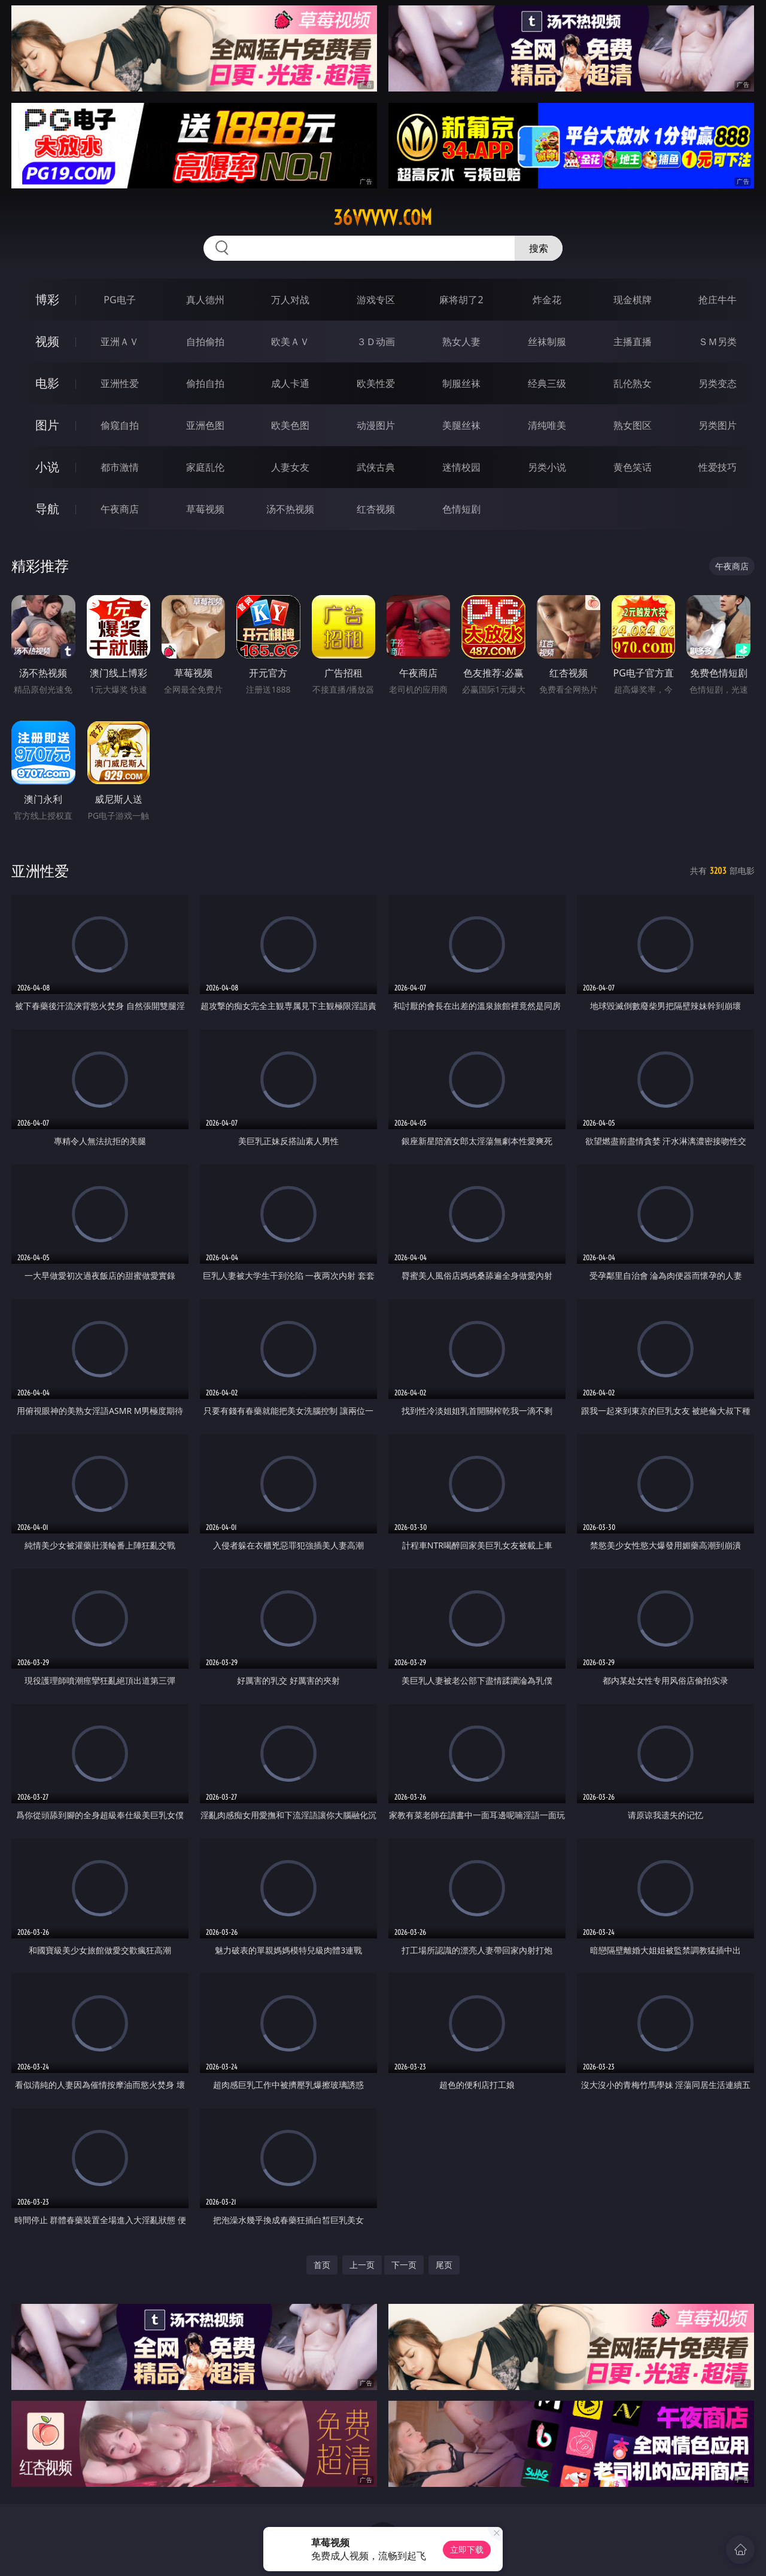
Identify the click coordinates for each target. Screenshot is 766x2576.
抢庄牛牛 (717, 299)
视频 (47, 341)
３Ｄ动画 (376, 341)
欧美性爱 (376, 383)
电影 (47, 383)
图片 (47, 425)
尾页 (444, 2264)
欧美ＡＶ (290, 341)
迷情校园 (461, 467)
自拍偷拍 (205, 341)
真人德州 (205, 299)
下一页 (404, 2264)
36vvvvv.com (382, 218)
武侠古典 (376, 467)
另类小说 (547, 467)
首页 (322, 2264)
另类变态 (717, 383)
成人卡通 (290, 383)
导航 (47, 509)
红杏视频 (376, 509)
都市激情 (120, 467)
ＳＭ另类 (717, 341)
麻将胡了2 (461, 299)
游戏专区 (376, 299)
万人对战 (290, 299)
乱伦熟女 (632, 383)
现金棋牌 (632, 299)
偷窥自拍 (120, 425)
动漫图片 (376, 425)
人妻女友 (290, 467)
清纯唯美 (547, 425)
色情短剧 (461, 509)
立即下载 (467, 2549)
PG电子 (119, 299)
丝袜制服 (547, 341)
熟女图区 (632, 425)
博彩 (47, 299)
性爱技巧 (717, 467)
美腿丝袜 (461, 425)
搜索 (538, 248)
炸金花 (547, 299)
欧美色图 (290, 425)
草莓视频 (205, 509)
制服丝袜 (461, 383)
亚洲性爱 (120, 383)
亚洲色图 (205, 425)
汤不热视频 (290, 509)
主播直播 (632, 341)
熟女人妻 (461, 341)
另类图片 (717, 425)
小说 (47, 467)
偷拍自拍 (205, 383)
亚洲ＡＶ (120, 341)
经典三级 (547, 383)
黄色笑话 (632, 467)
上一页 (362, 2264)
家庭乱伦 (205, 467)
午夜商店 (120, 509)
